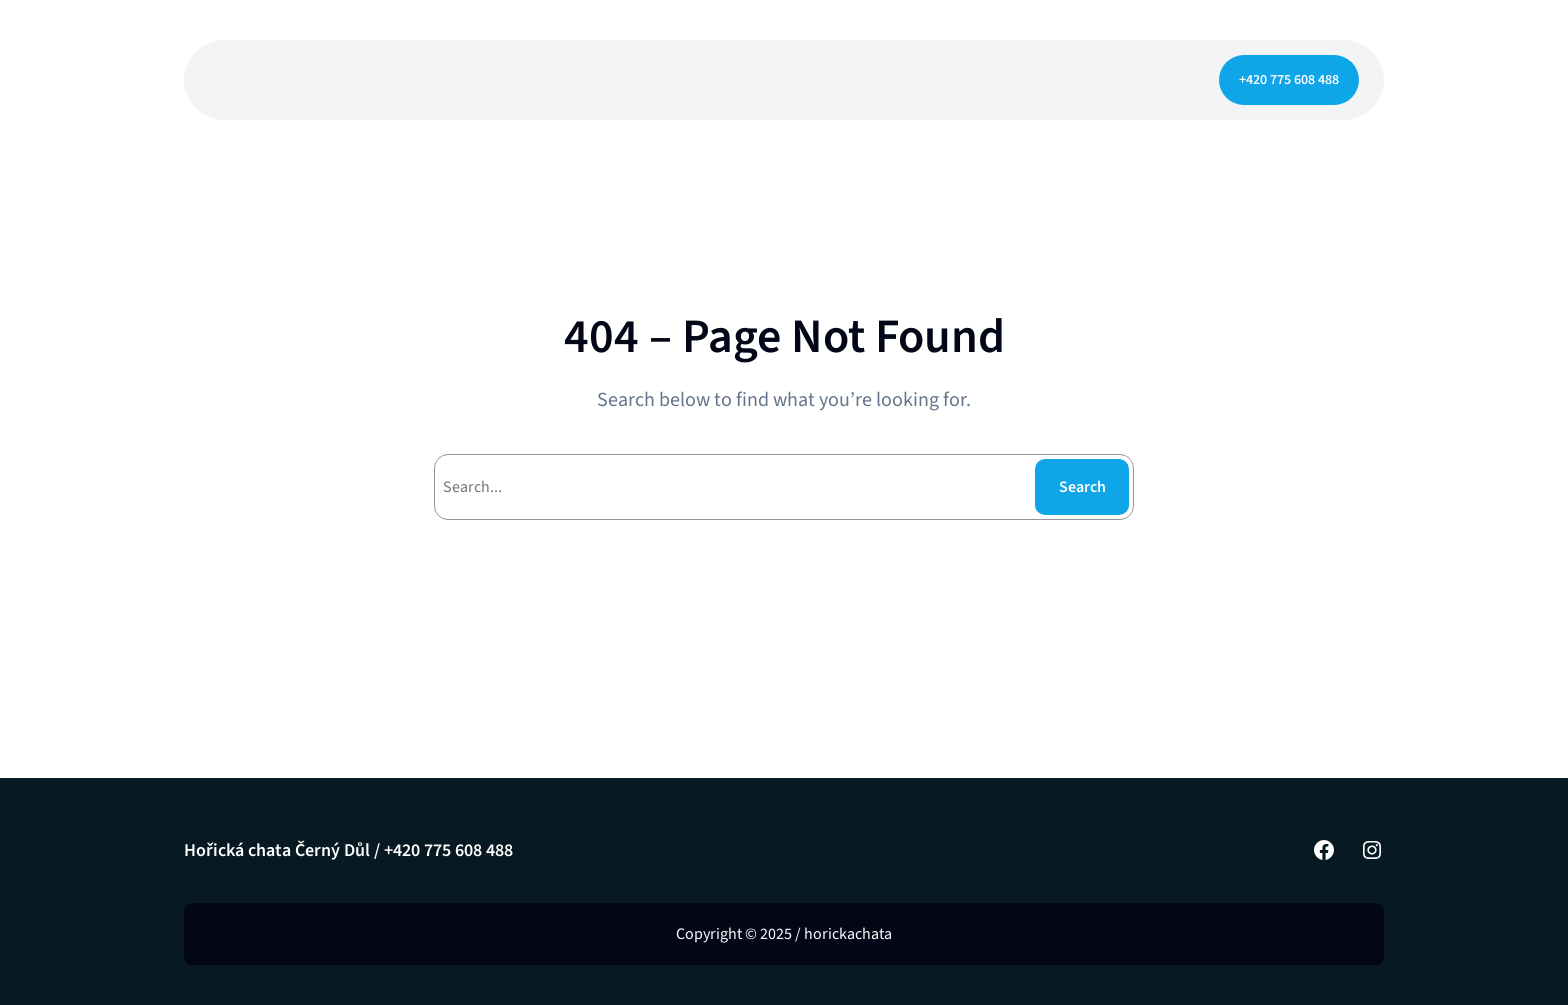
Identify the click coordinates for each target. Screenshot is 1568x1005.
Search (1082, 487)
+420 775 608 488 (1289, 80)
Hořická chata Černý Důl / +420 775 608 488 (348, 850)
